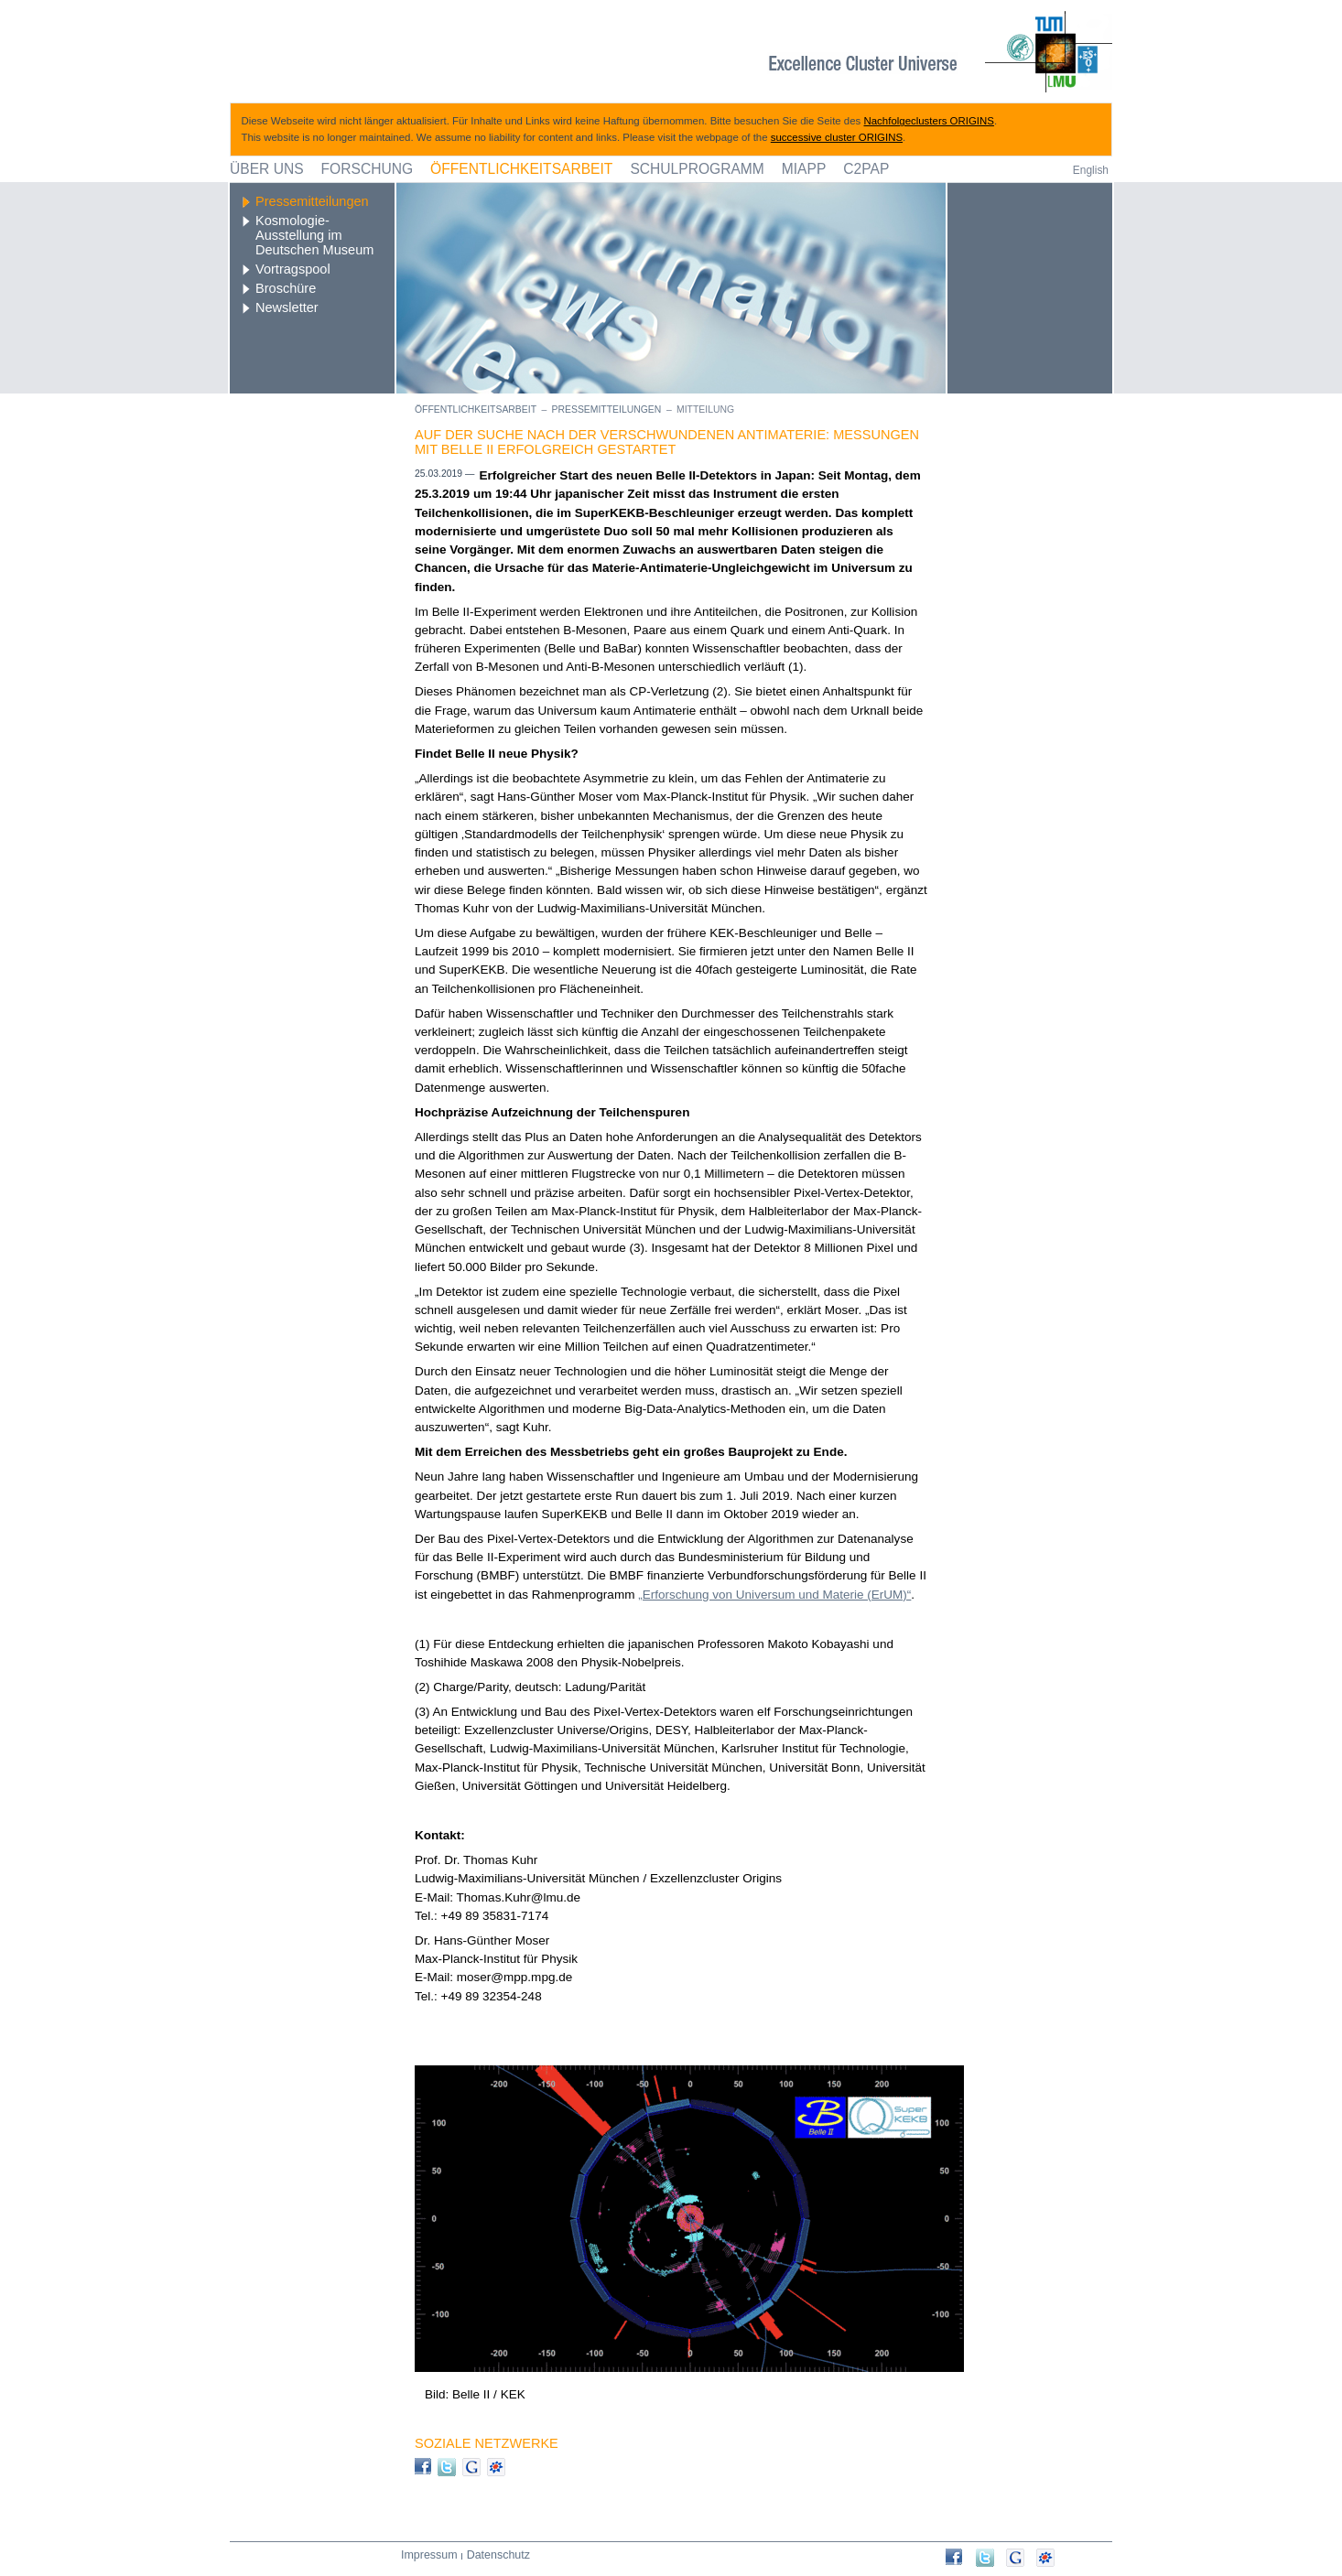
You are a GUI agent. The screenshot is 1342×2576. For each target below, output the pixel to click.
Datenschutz (498, 2555)
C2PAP (866, 169)
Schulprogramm (696, 169)
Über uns (267, 169)
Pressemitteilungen (312, 201)
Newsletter (287, 307)
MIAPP (804, 169)
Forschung (367, 169)
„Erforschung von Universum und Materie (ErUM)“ (774, 1594)
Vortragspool (292, 269)
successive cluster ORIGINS (837, 137)
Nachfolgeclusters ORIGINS (929, 120)
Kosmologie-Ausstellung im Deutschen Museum (314, 235)
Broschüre (285, 288)
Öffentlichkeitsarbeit (521, 169)
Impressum (429, 2555)
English (1091, 170)
